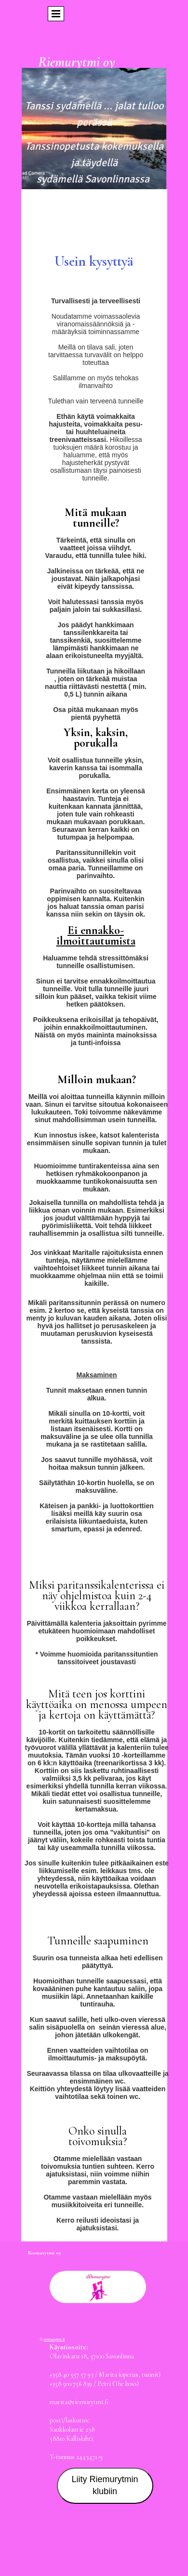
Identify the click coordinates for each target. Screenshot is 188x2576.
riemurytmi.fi (54, 2339)
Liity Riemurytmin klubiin (104, 2485)
